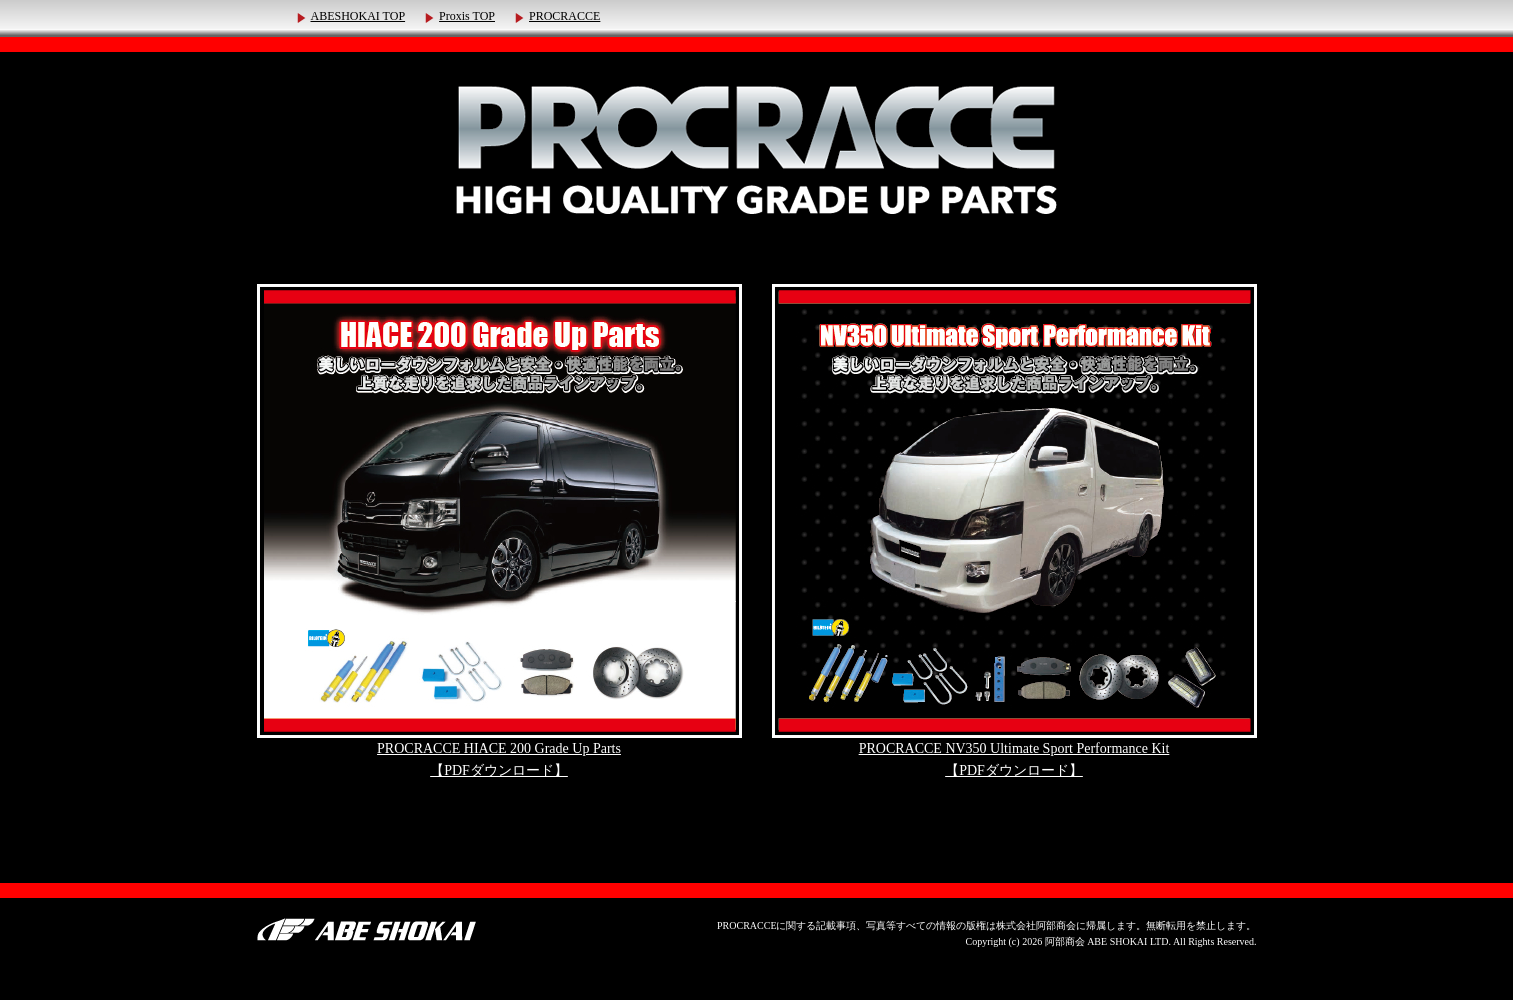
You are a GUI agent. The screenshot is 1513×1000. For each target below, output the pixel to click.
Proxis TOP (467, 16)
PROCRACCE (564, 16)
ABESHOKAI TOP (358, 16)
